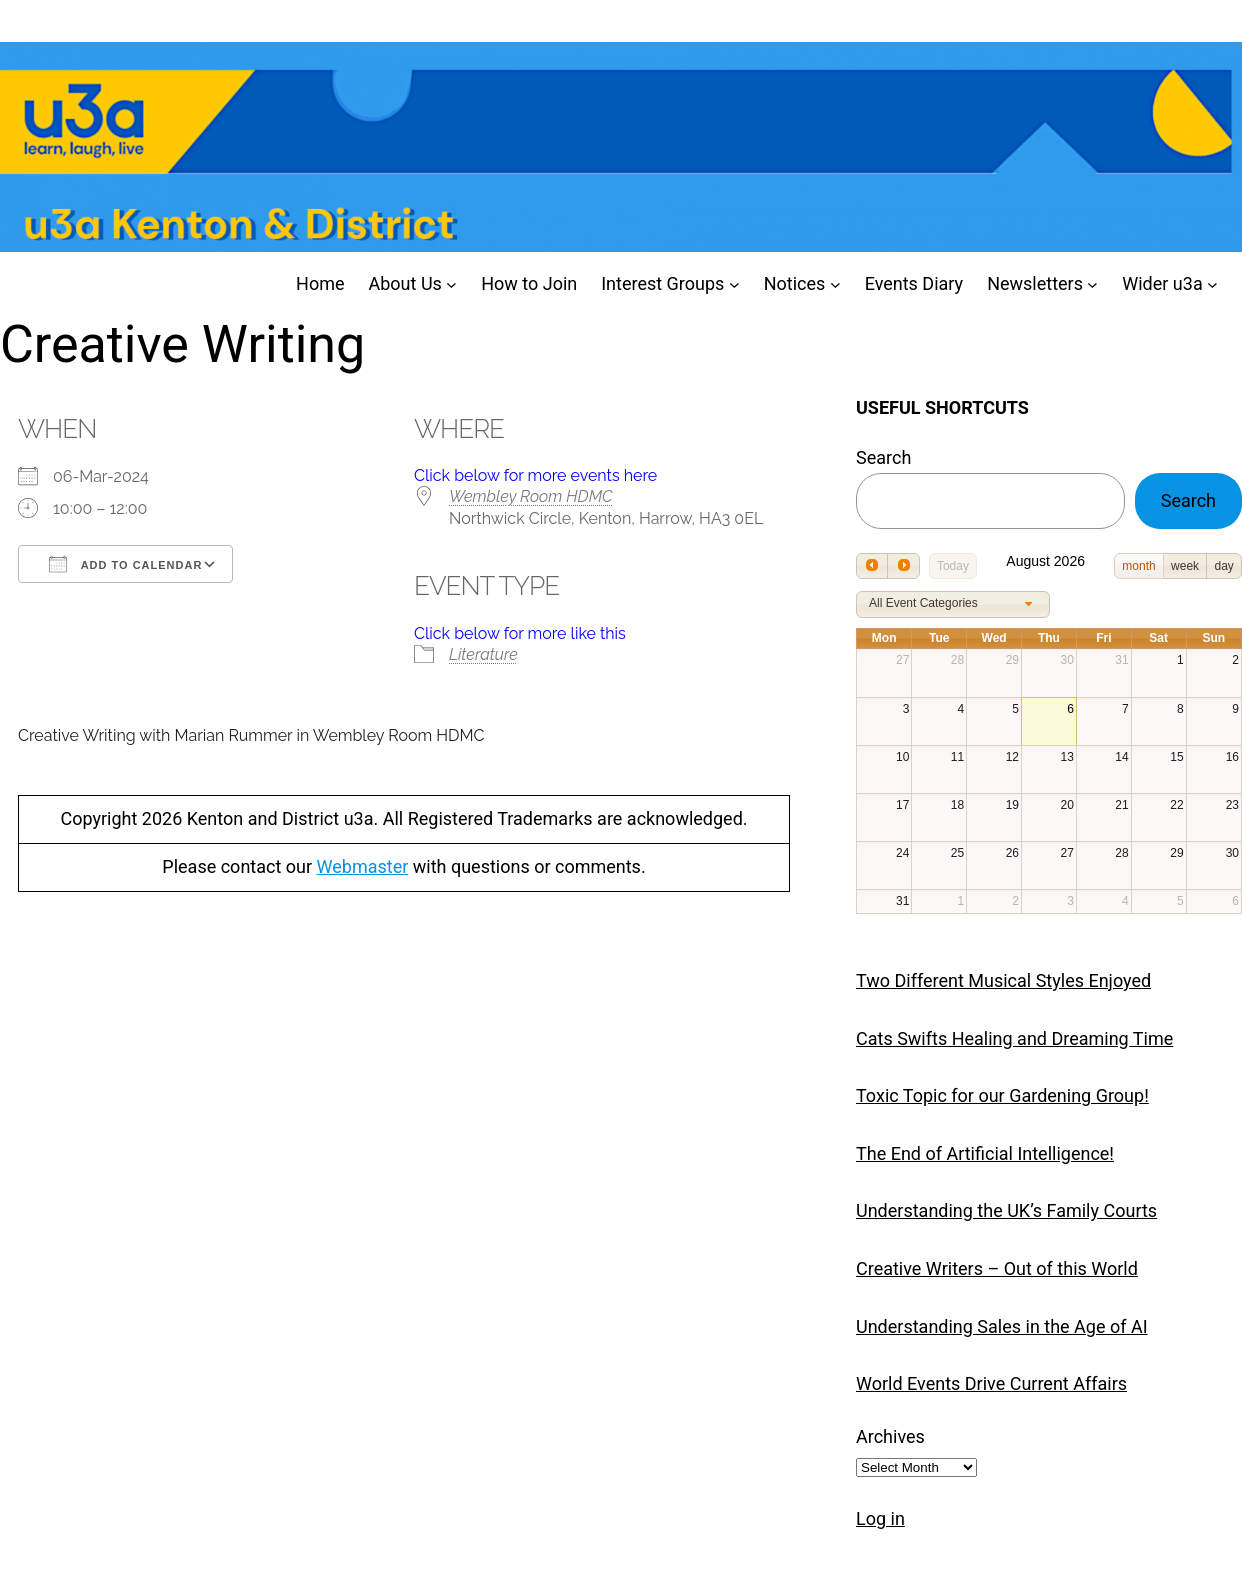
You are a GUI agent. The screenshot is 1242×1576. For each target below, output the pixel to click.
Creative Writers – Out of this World (997, 1268)
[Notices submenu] (835, 284)
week (1185, 566)
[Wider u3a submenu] (1212, 284)
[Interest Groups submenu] (734, 284)
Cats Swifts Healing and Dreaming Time (1014, 1038)
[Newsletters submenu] (1092, 284)
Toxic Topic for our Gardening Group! (1002, 1095)
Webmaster (363, 866)
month (1138, 566)
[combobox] (953, 605)
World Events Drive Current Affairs (991, 1383)
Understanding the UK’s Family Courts (1006, 1210)
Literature (483, 654)
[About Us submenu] (451, 284)
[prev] (872, 565)
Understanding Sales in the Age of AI (1002, 1326)
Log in (880, 1518)
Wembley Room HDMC (531, 496)
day (1223, 566)
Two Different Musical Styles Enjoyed (1003, 980)
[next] (903, 565)
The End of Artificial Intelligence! (985, 1153)
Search (883, 457)
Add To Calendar (125, 564)
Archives (890, 1436)
